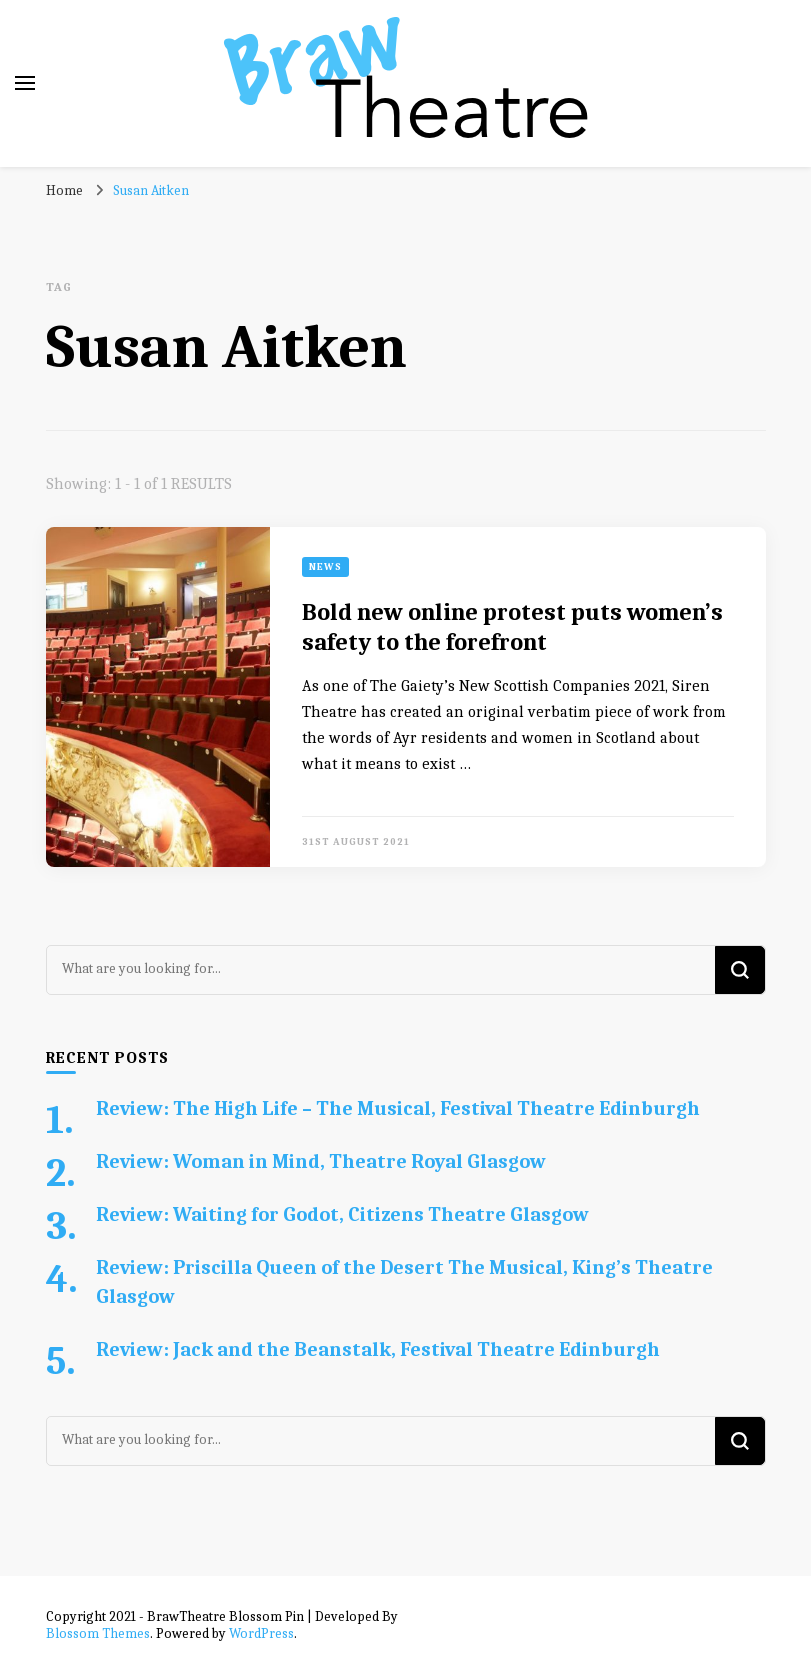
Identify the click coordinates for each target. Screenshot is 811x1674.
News (325, 567)
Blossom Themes (98, 1633)
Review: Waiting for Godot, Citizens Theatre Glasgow (342, 1214)
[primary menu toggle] (25, 83)
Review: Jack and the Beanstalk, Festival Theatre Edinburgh (378, 1349)
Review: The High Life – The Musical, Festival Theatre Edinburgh (398, 1108)
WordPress (261, 1633)
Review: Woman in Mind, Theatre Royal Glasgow (321, 1161)
